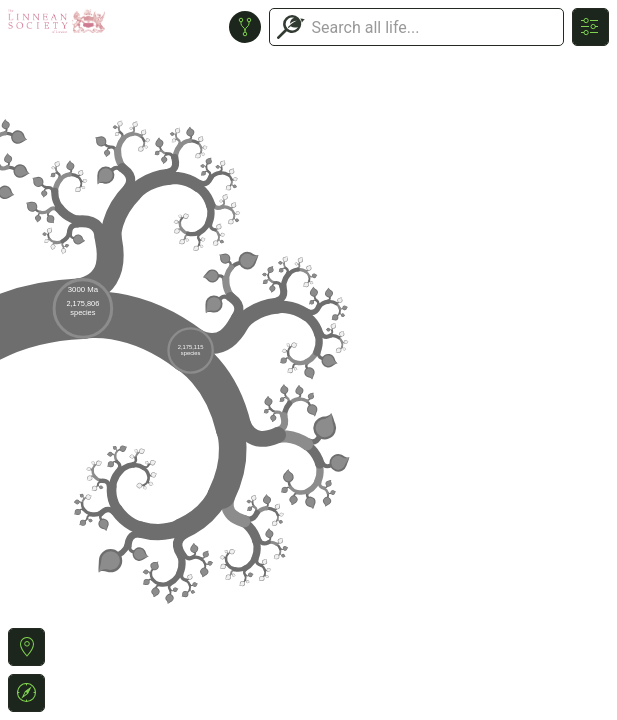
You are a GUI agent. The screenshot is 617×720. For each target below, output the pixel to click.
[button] (26, 647)
